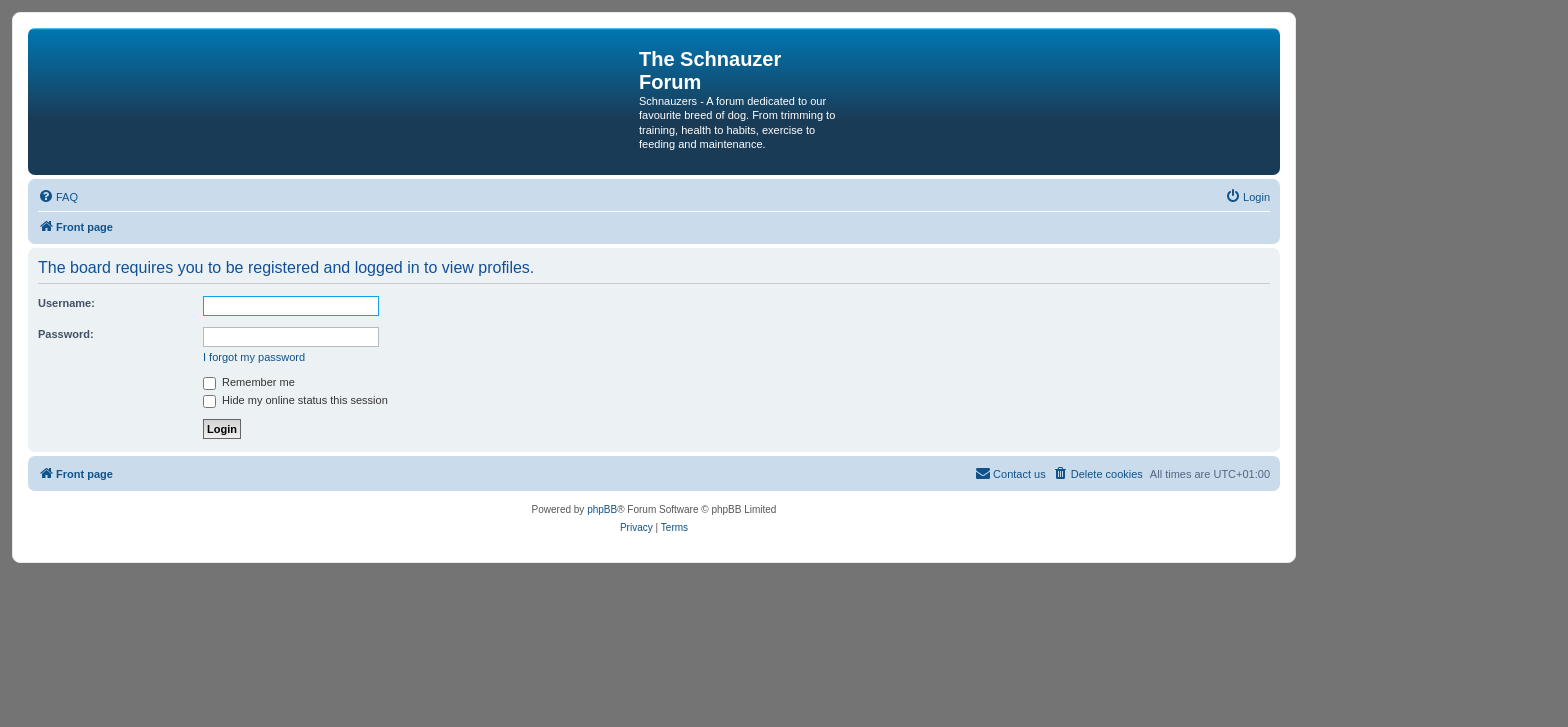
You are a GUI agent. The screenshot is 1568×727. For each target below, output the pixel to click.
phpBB (602, 509)
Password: (66, 334)
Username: (66, 303)
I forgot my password (254, 357)
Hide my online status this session (295, 400)
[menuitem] (58, 197)
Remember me (249, 382)
